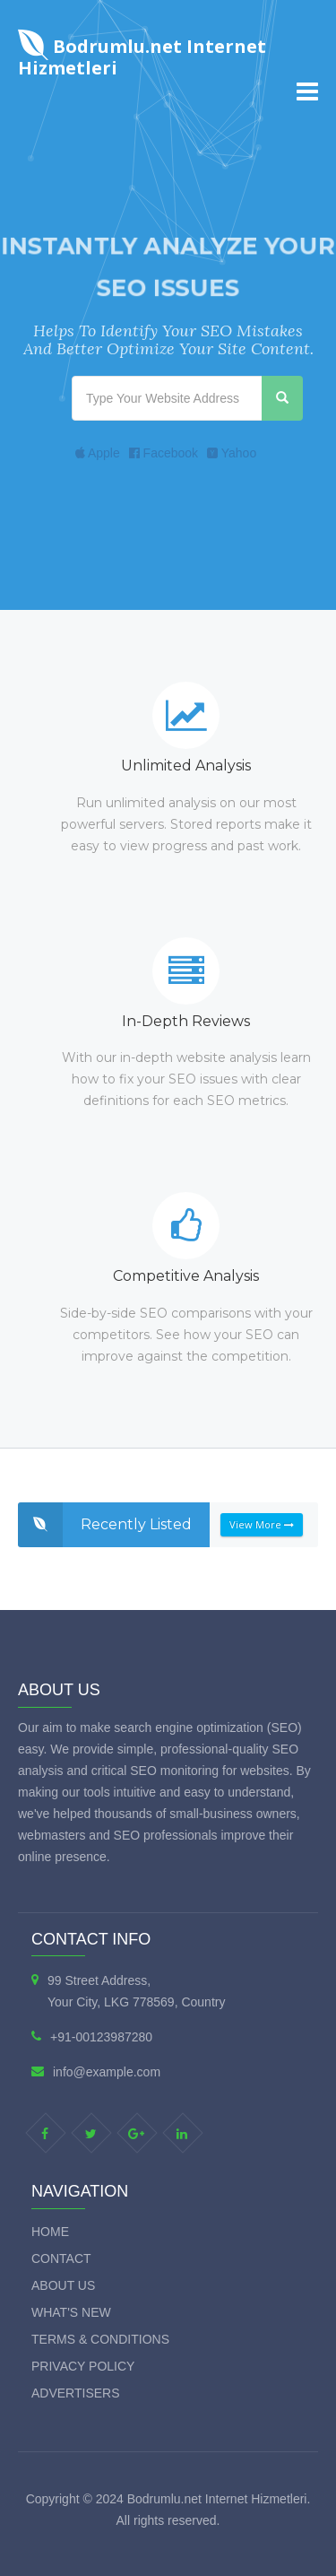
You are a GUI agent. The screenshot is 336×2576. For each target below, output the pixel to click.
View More (261, 1524)
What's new (71, 2312)
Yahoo (231, 453)
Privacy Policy (82, 2366)
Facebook (163, 453)
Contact (61, 2258)
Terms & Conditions (100, 2339)
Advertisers (75, 2393)
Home (50, 2231)
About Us (63, 2285)
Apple (97, 453)
